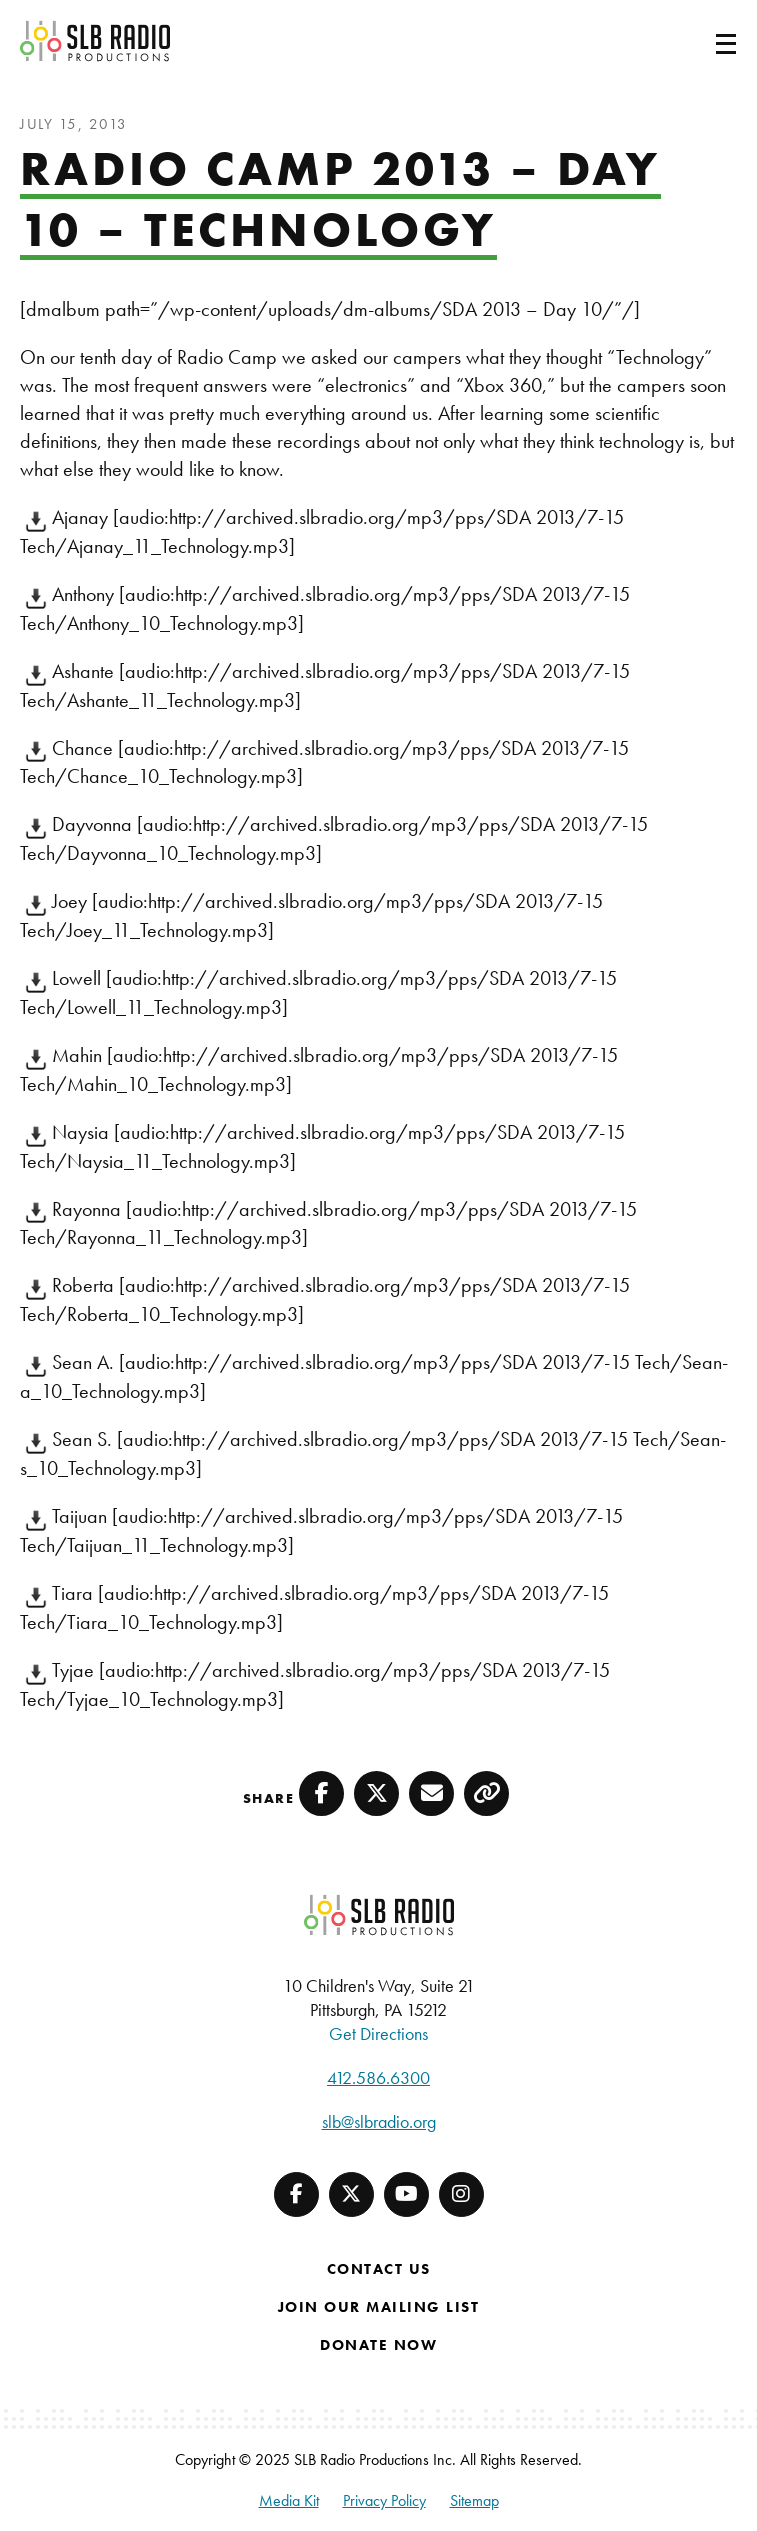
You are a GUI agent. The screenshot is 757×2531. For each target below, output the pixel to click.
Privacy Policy (384, 2500)
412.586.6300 (378, 2077)
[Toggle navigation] (702, 41)
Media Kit (289, 2500)
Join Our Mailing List (379, 2307)
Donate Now (378, 2345)
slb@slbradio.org (379, 2121)
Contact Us (379, 2269)
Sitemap (474, 2500)
